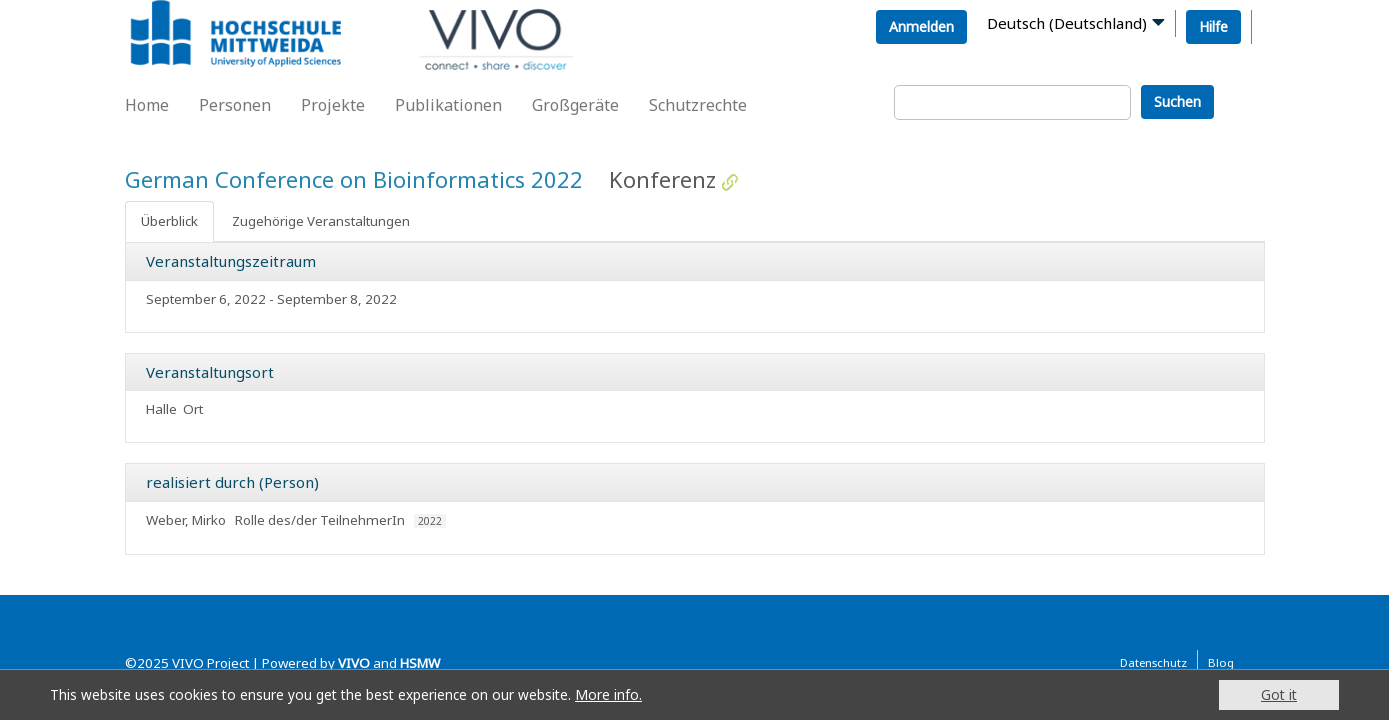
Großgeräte (575, 105)
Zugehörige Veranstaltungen (321, 221)
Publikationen (448, 105)
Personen (235, 105)
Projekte (333, 105)
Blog (1221, 662)
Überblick (169, 221)
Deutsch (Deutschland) (1067, 23)
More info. (608, 694)
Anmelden (921, 26)
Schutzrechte (698, 105)
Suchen (1177, 101)
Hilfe (1213, 26)
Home (147, 105)
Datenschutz (1153, 662)
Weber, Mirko (186, 520)
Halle (161, 409)
